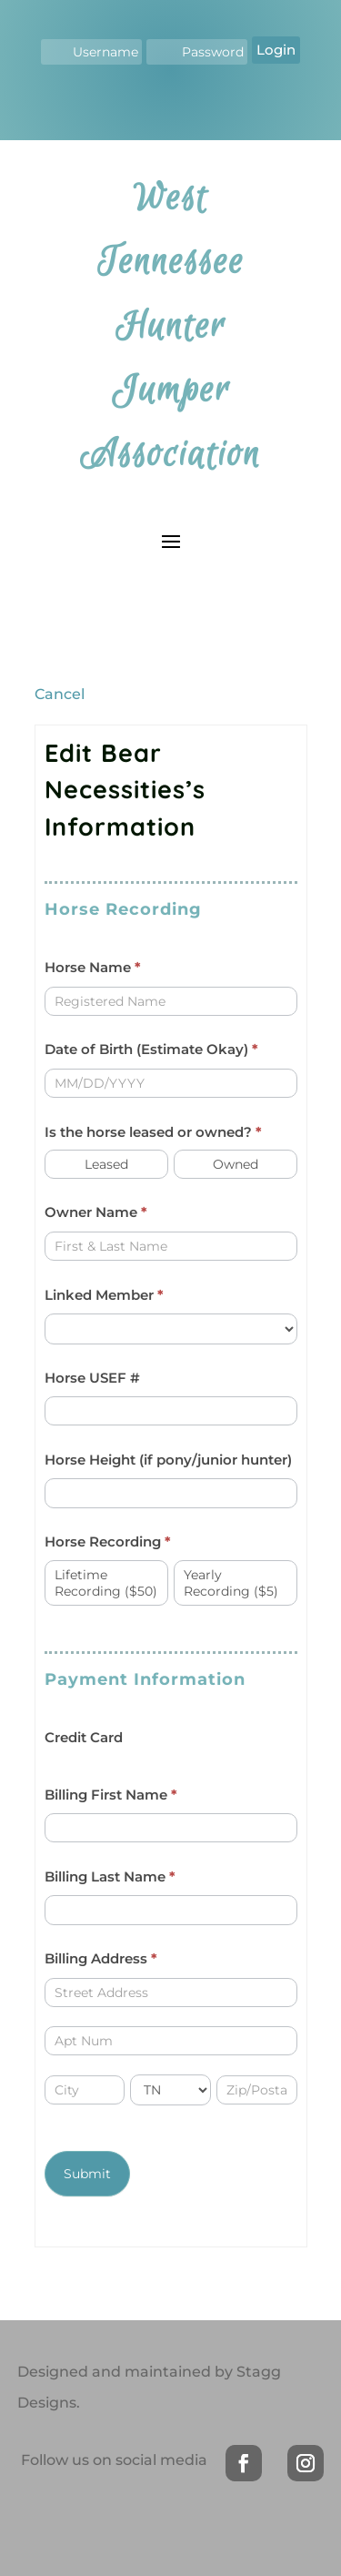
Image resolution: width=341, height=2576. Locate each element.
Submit (87, 2173)
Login (276, 49)
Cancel (60, 694)
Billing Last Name (110, 1876)
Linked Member (104, 1294)
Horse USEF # (92, 1377)
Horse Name (93, 967)
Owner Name (96, 1212)
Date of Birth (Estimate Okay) (151, 1049)
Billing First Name (111, 1794)
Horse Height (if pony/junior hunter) (168, 1459)
